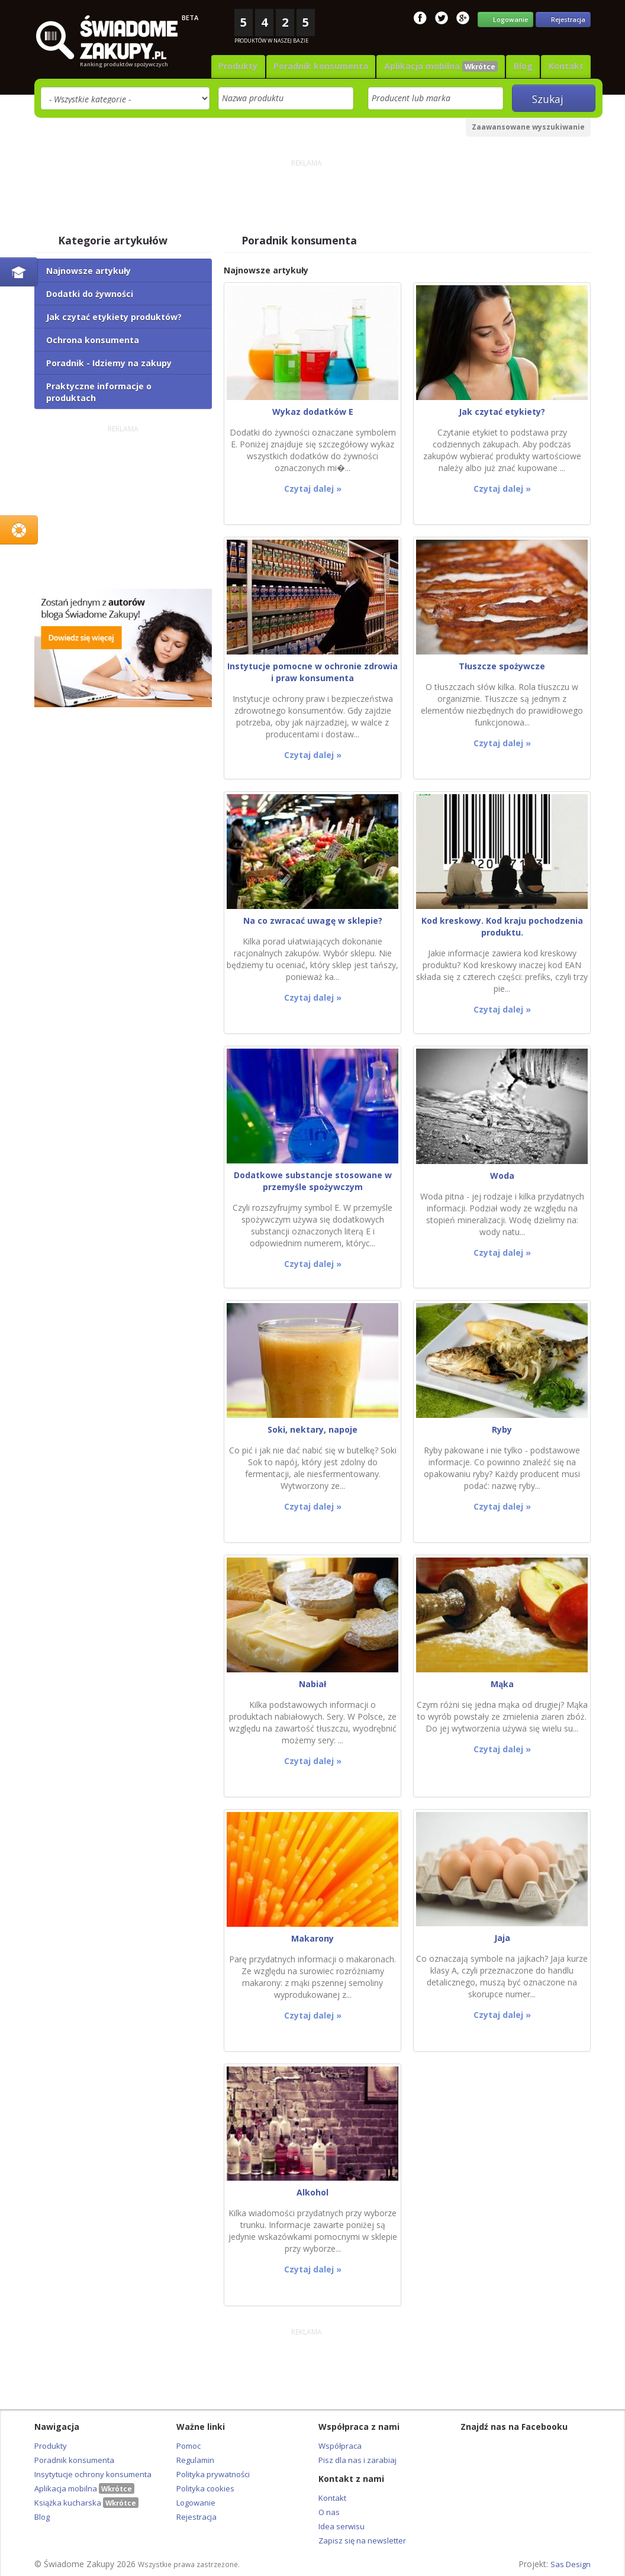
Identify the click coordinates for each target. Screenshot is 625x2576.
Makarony (312, 1936)
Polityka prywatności (213, 2472)
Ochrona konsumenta (92, 338)
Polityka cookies (205, 2486)
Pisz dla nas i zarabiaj (357, 2458)
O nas (329, 2510)
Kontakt (567, 64)
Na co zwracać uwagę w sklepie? (312, 918)
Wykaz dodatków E (312, 409)
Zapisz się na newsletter (362, 2538)
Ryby (502, 1427)
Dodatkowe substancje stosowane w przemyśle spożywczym (313, 1179)
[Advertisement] (306, 195)
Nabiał (312, 1682)
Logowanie (195, 2501)
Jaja (502, 1936)
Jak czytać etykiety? (502, 409)
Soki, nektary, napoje (312, 1427)
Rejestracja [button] (563, 19)
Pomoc (188, 2444)
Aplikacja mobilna (448, 64)
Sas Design (570, 2562)
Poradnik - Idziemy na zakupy (109, 361)
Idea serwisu (341, 2524)
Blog (527, 64)
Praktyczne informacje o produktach (99, 390)
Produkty (250, 64)
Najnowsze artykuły (88, 269)
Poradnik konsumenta (330, 64)
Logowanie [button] (506, 19)
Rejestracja (196, 2515)
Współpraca (340, 2444)
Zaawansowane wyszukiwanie (528, 125)
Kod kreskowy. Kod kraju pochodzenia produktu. (502, 924)
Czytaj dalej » (313, 486)
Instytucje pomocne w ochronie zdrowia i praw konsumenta (312, 670)
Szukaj (553, 97)
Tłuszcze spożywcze (502, 664)
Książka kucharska (86, 2501)
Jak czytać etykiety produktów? (114, 315)
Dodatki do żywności (89, 292)
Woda (502, 1173)
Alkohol (312, 2190)
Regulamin (195, 2458)
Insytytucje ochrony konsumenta (93, 2472)
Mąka (502, 1682)
